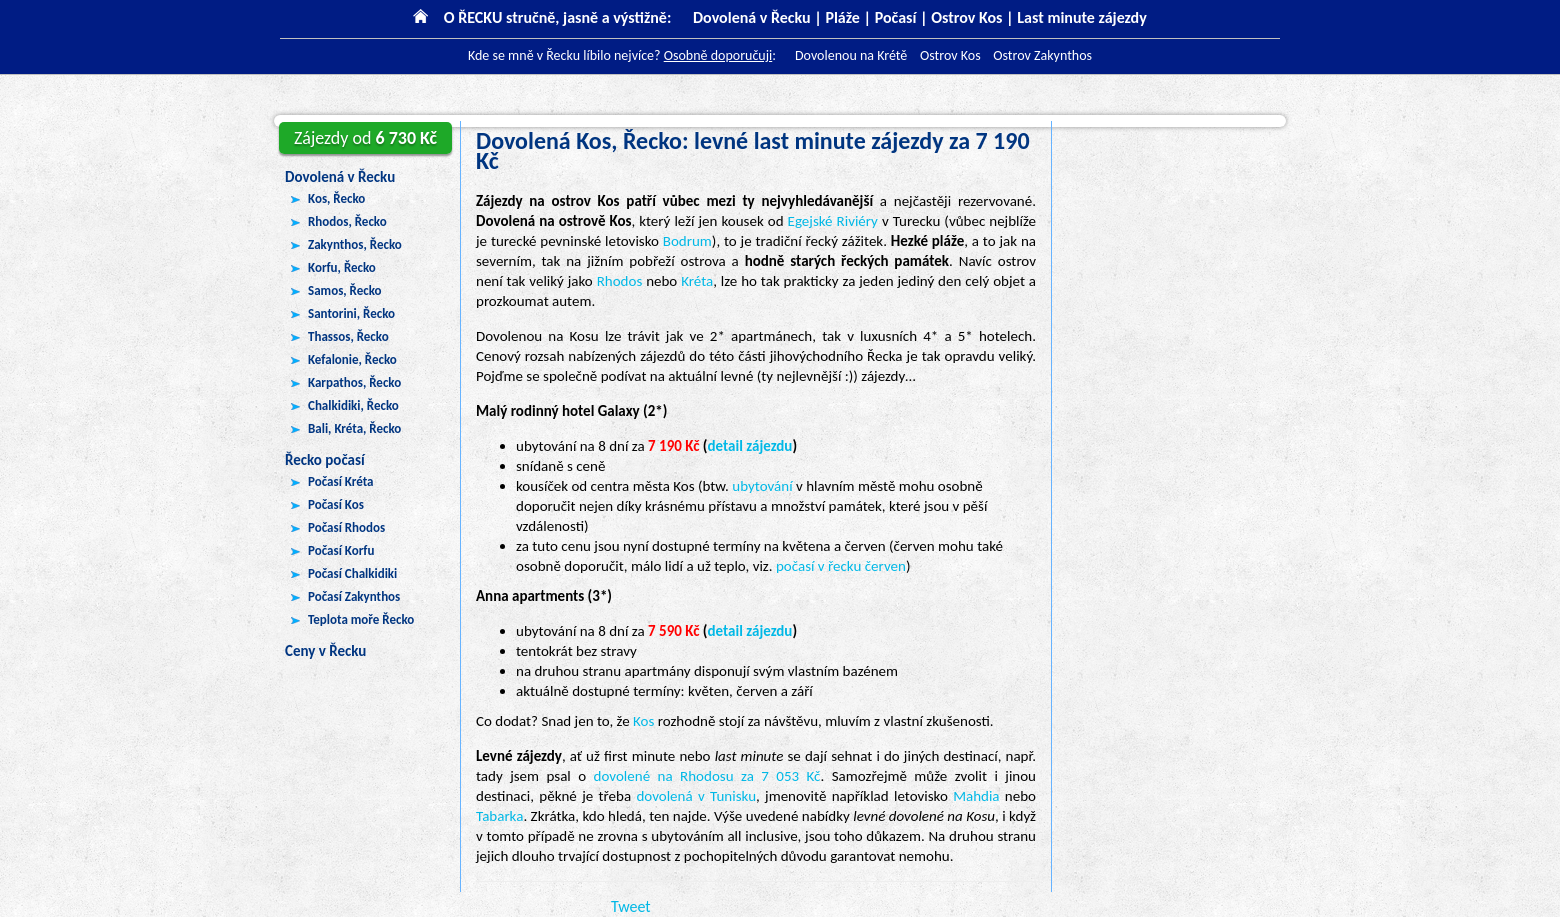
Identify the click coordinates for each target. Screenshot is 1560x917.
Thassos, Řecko (348, 336)
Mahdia (976, 796)
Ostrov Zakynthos (1042, 55)
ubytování (762, 486)
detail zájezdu (750, 446)
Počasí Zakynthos (354, 596)
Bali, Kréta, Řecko (354, 428)
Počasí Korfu (341, 550)
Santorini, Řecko (351, 313)
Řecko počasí (325, 460)
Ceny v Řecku (325, 651)
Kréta (697, 281)
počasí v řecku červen (841, 566)
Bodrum (687, 241)
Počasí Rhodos (346, 527)
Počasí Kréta (341, 481)
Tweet (631, 906)
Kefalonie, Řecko (352, 359)
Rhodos (620, 281)
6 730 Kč (365, 138)
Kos (643, 721)
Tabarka (499, 816)
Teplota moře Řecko (361, 619)
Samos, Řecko (345, 290)
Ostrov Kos (966, 17)
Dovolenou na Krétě (851, 55)
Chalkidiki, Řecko (353, 405)
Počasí (896, 17)
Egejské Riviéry (833, 221)
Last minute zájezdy (1081, 17)
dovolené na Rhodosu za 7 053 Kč (707, 776)
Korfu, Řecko (342, 267)
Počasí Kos (336, 504)
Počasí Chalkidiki (352, 573)
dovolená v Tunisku (696, 796)
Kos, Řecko (336, 198)
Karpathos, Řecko (354, 382)
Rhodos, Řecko (347, 221)
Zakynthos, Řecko (355, 244)
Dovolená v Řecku (340, 177)
